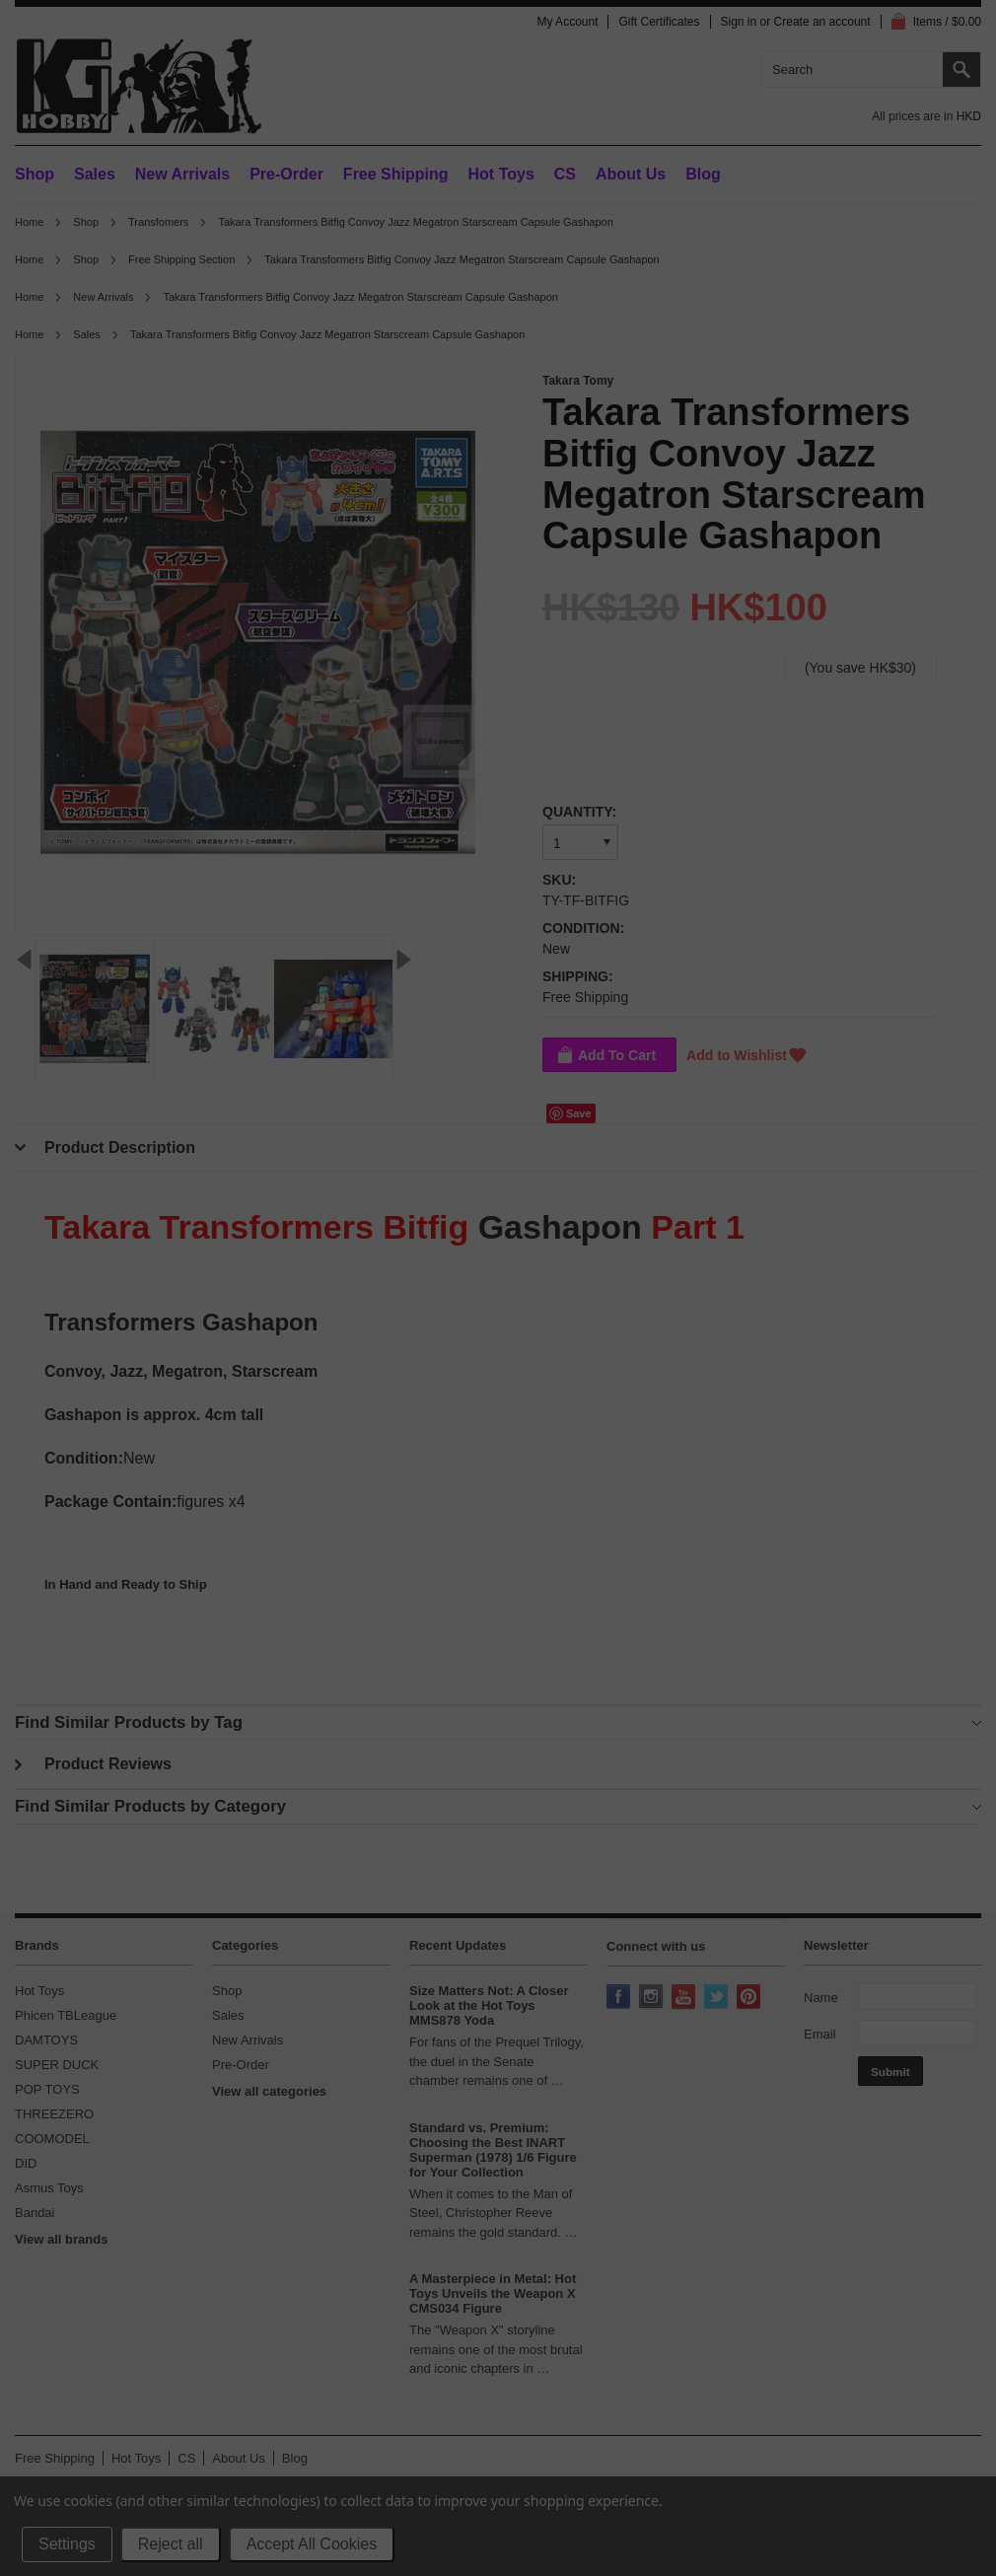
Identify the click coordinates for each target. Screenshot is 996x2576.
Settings (67, 2544)
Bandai (34, 2212)
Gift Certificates (658, 22)
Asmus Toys (49, 2188)
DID (25, 2163)
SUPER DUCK (57, 2064)
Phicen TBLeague (65, 2015)
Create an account (822, 22)
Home (29, 222)
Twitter (718, 1998)
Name (821, 1997)
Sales (94, 174)
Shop (34, 174)
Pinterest (750, 1998)
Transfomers (158, 222)
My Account (567, 22)
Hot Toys (39, 1990)
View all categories (269, 2091)
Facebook (620, 1998)
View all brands (61, 2239)
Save (579, 1113)
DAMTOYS (46, 2040)
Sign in (739, 22)
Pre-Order (286, 174)
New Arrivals (182, 174)
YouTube (685, 1998)
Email (820, 2034)
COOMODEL (52, 2138)
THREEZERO (54, 2114)
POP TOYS (47, 2089)
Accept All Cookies (312, 2544)
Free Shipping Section (181, 259)
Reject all (170, 2544)
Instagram (653, 1998)
